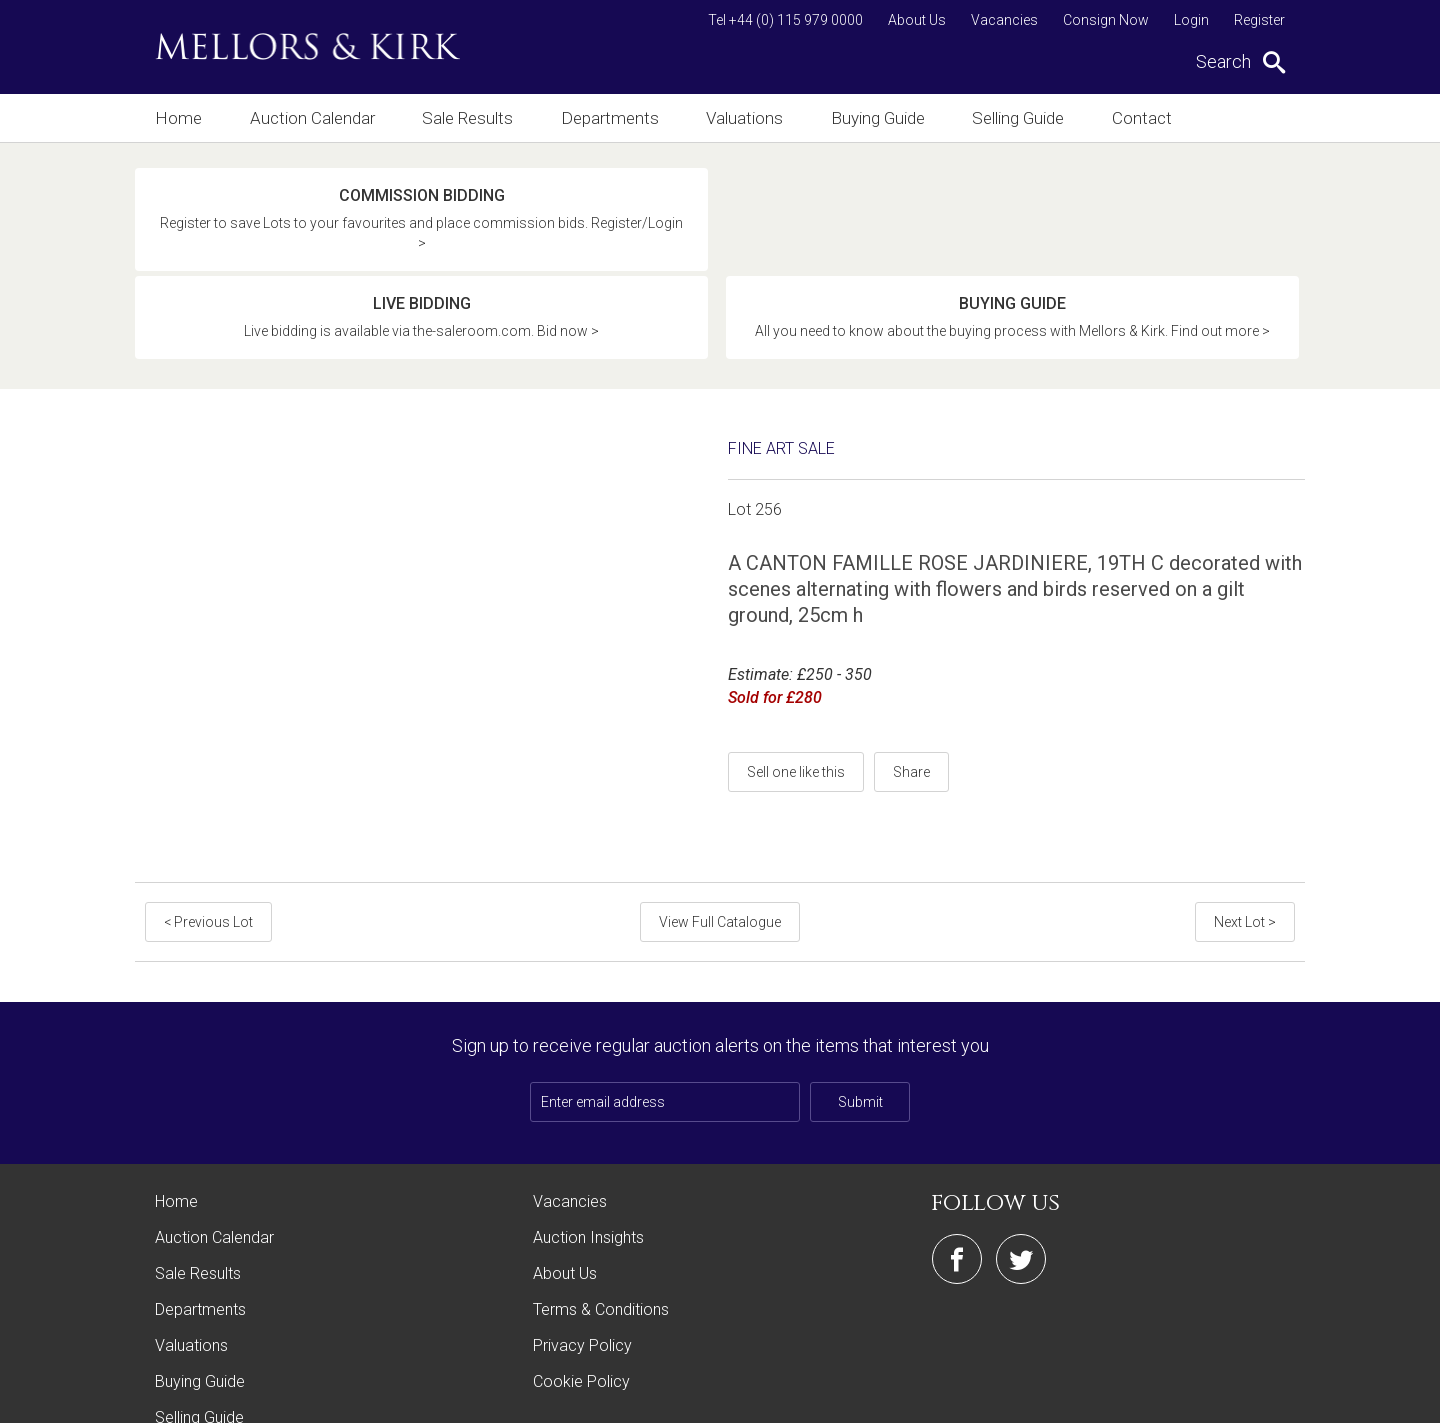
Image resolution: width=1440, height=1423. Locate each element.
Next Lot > (1247, 828)
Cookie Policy (581, 1287)
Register (1259, 20)
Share (911, 678)
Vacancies (1004, 20)
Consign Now (1106, 20)
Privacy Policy (582, 1251)
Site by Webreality (1254, 1397)
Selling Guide (1031, 117)
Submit (860, 1008)
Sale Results (470, 117)
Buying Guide (887, 117)
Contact (1159, 117)
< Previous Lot (206, 828)
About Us (917, 20)
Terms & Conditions (601, 1215)
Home (176, 117)
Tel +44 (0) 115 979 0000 (785, 20)
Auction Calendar (312, 117)
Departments (613, 117)
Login (1191, 20)
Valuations (750, 117)
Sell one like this (796, 678)
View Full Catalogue (720, 828)
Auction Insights (588, 1143)
